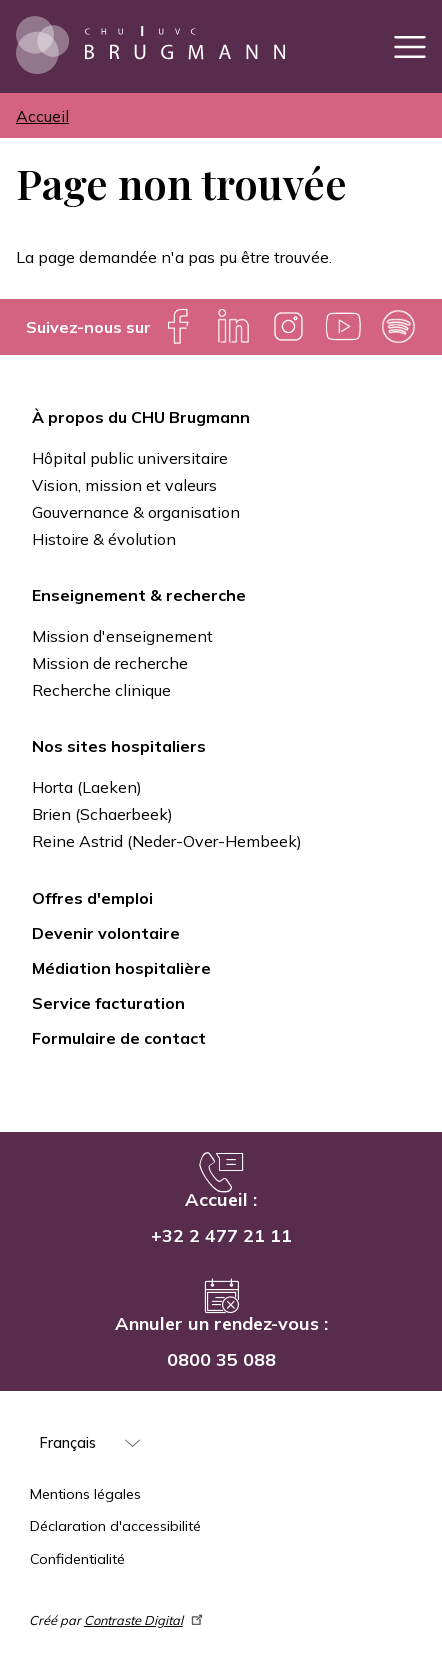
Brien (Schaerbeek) (102, 814)
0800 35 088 (221, 1359)
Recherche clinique (101, 690)
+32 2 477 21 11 (221, 1235)
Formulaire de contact (119, 1038)
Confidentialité (77, 1559)
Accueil (42, 116)
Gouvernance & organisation (136, 512)
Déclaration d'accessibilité (115, 1526)
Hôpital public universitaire (130, 458)
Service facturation (108, 1003)
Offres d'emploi (92, 898)
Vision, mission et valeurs (124, 485)
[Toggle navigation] (410, 46)
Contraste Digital (145, 1620)
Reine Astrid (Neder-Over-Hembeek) (167, 841)
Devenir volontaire (106, 933)
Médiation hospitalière (121, 968)
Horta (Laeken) (87, 787)
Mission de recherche (110, 663)
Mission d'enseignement (122, 636)
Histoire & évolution (104, 539)
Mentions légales (85, 1494)
